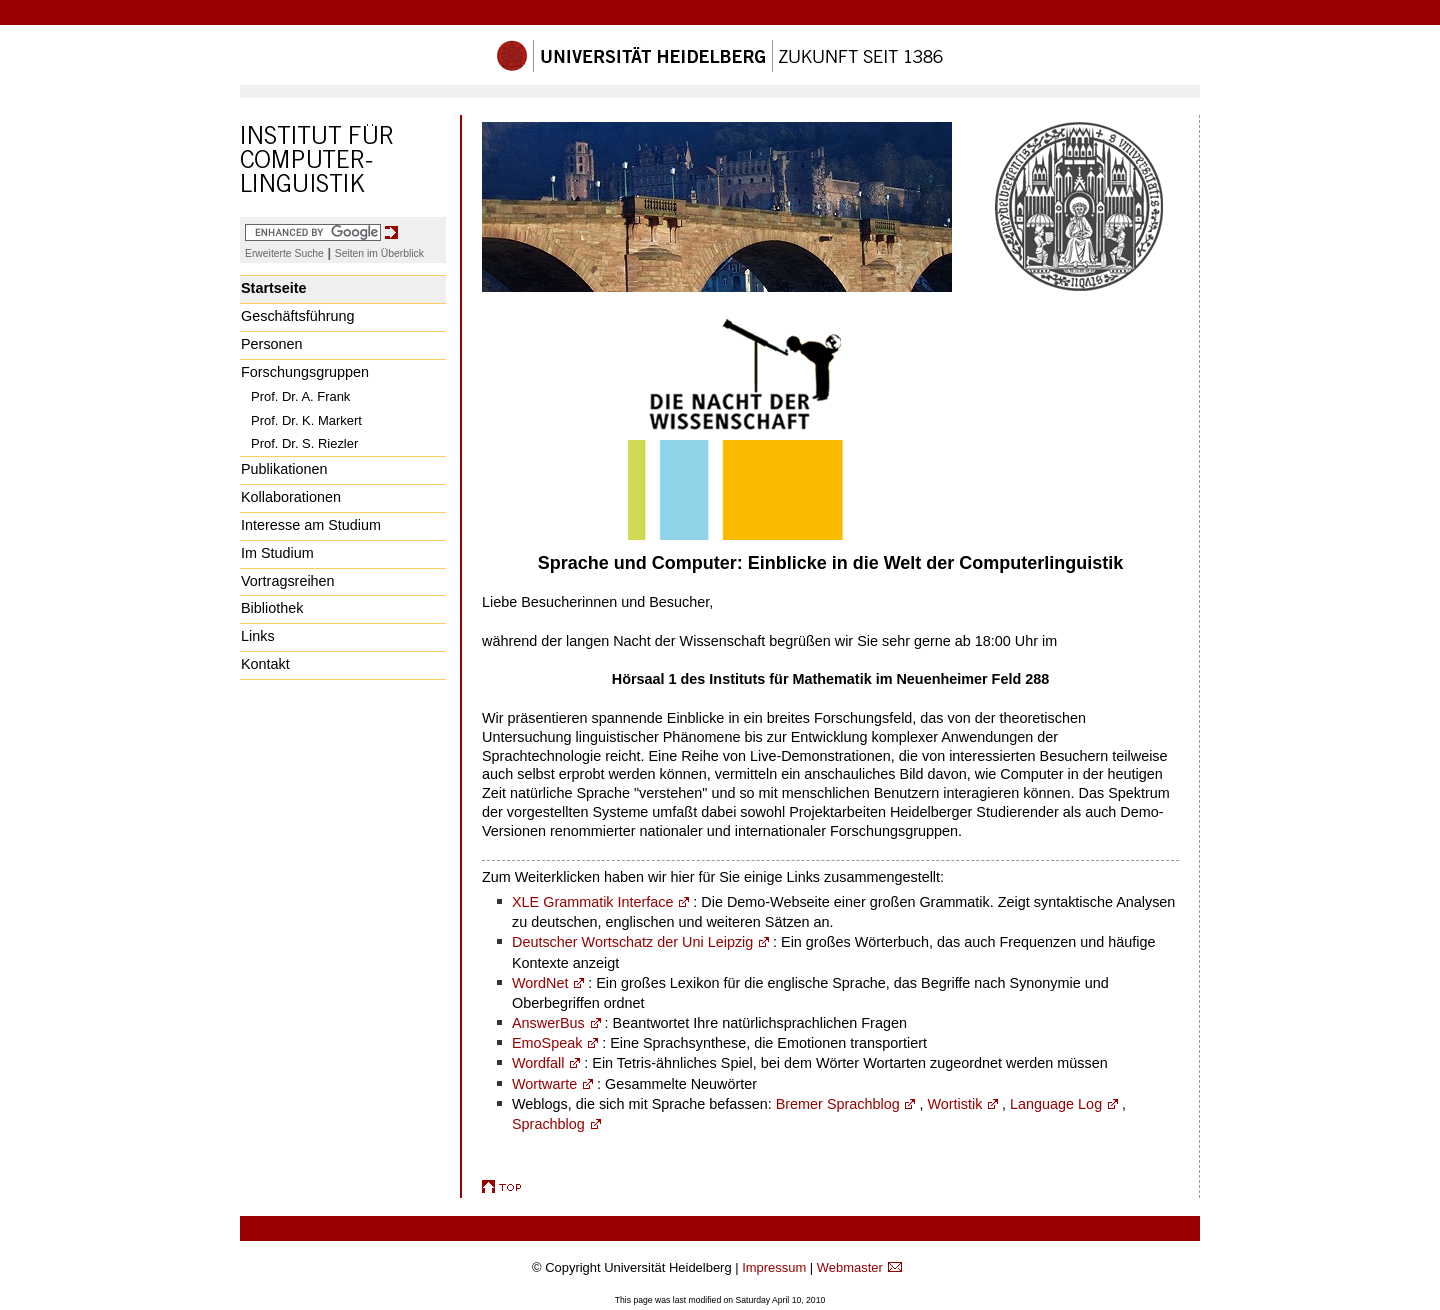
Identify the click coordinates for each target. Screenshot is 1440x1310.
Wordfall (538, 1063)
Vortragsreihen (288, 581)
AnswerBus (548, 1023)
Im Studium (277, 553)
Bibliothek (272, 608)
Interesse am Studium (311, 525)
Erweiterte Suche (284, 253)
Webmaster (850, 1267)
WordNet (540, 983)
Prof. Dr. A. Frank (300, 396)
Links (258, 636)
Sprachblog (548, 1124)
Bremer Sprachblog (838, 1104)
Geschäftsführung (298, 316)
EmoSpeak (547, 1043)
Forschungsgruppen (305, 372)
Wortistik (954, 1104)
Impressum (774, 1267)
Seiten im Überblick (379, 253)
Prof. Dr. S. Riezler (304, 443)
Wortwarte (544, 1084)
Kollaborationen (291, 497)
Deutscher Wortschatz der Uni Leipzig (632, 942)
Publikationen (284, 469)
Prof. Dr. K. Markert (306, 420)
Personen (272, 344)
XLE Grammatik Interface (593, 902)
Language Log (1056, 1104)
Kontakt (265, 664)
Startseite (274, 288)
